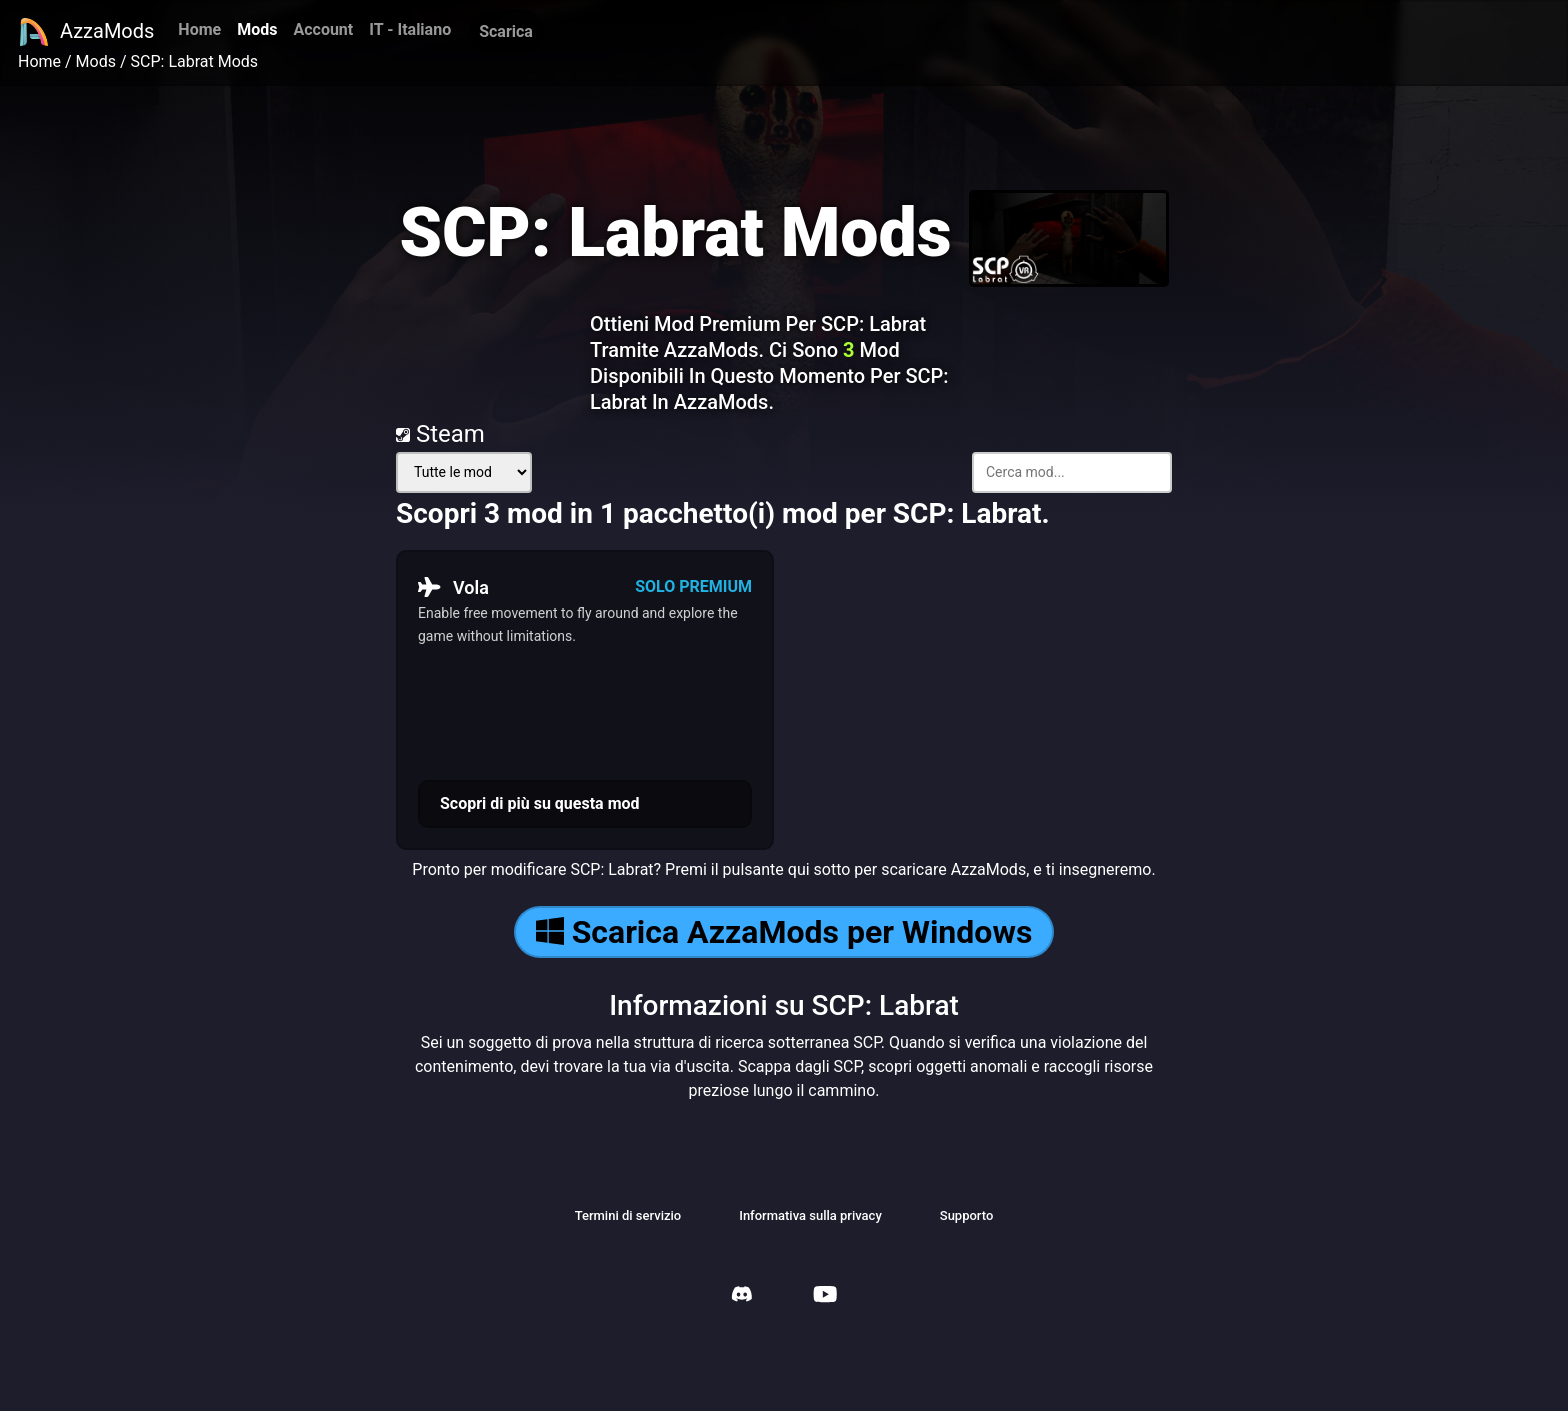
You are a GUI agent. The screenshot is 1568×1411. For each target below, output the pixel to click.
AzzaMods (86, 32)
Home (199, 29)
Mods (257, 29)
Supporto (967, 1215)
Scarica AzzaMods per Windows (784, 932)
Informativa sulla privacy (810, 1215)
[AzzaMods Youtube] (825, 1296)
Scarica (506, 31)
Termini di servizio (628, 1215)
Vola (453, 587)
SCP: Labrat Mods (195, 61)
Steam (440, 434)
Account (323, 29)
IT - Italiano (410, 29)
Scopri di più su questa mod (540, 803)
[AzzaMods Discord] (742, 1296)
